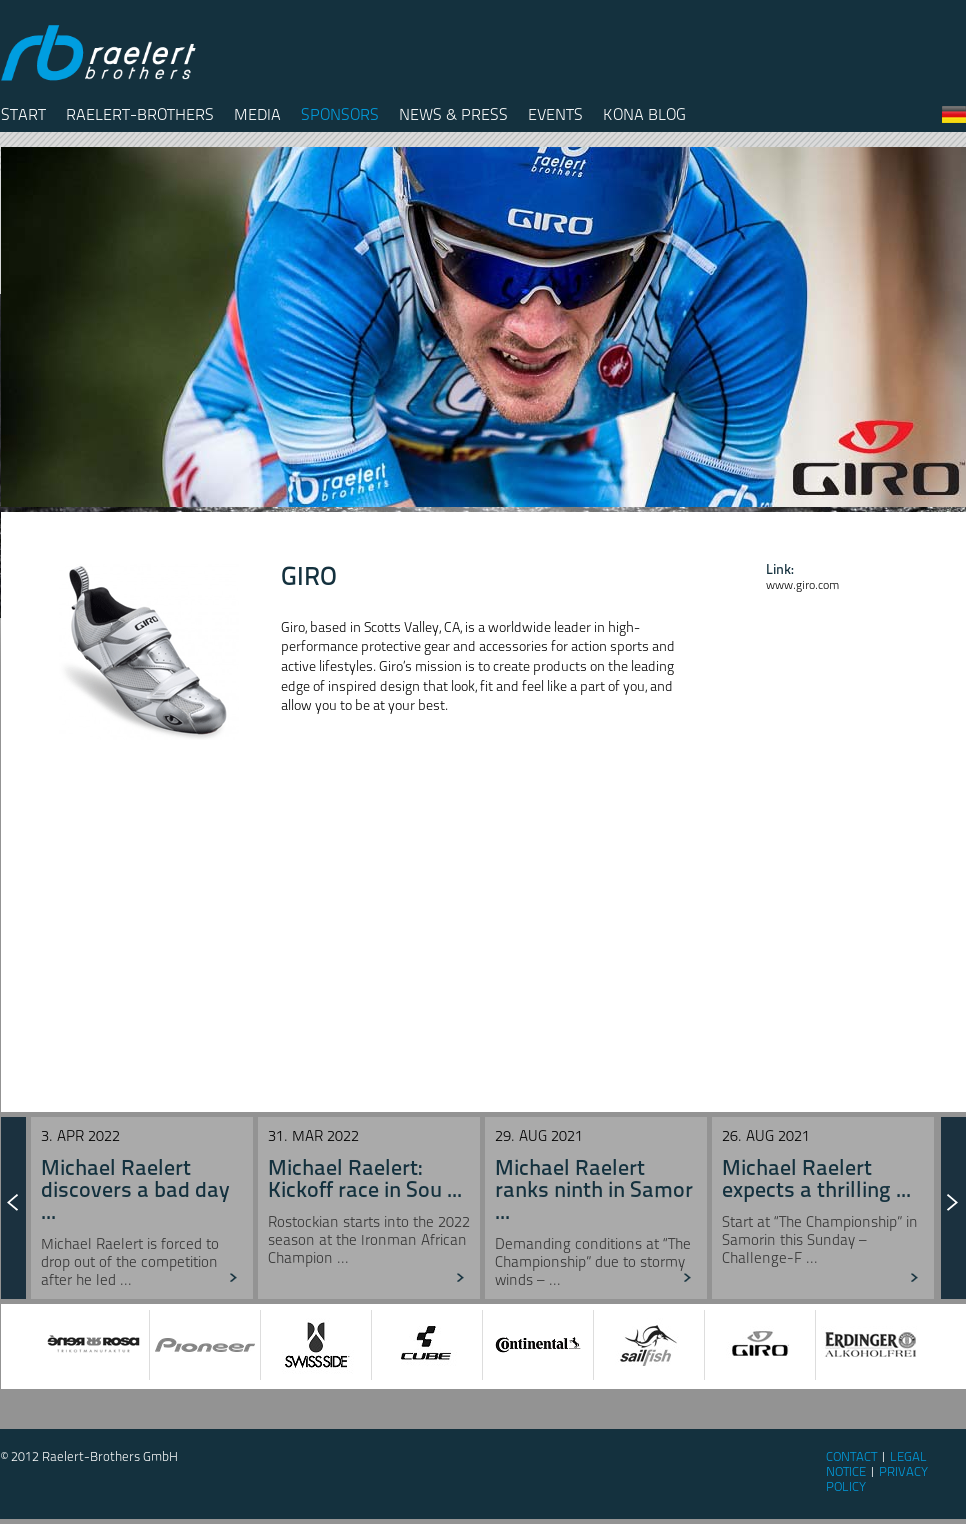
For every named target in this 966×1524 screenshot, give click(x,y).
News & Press (453, 114)
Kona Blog (644, 114)
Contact (851, 1456)
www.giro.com (802, 585)
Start (23, 114)
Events (555, 114)
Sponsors (340, 114)
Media (257, 114)
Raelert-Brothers (140, 114)
